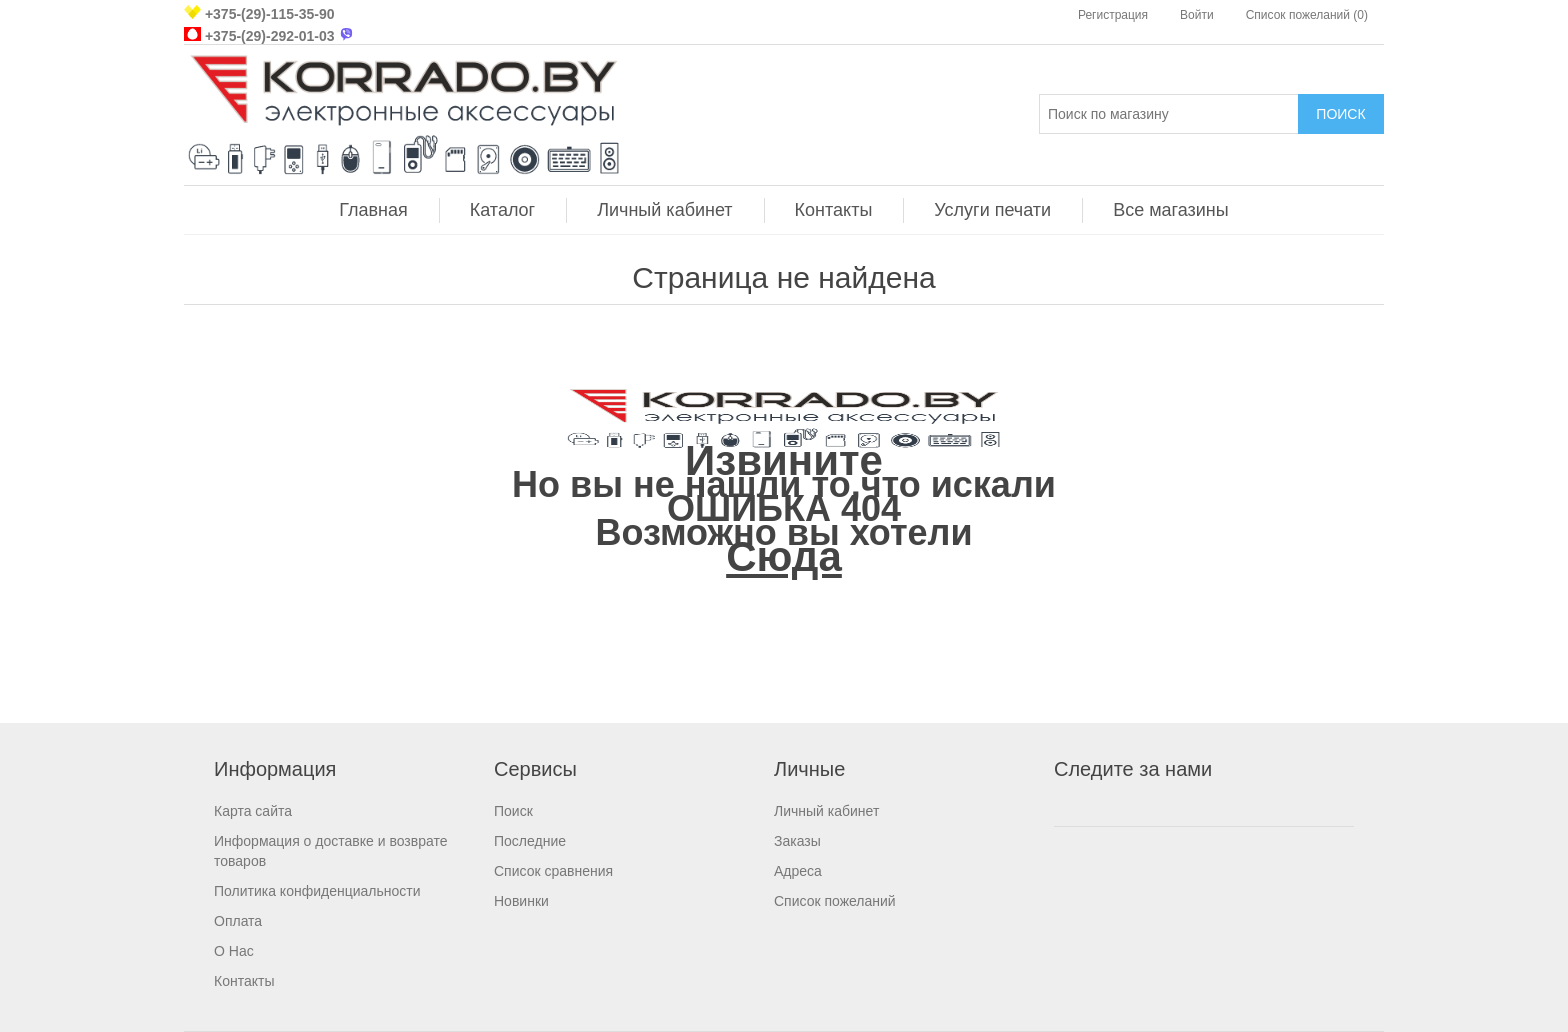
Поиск (513, 811)
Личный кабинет (664, 210)
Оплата (238, 921)
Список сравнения (553, 871)
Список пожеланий (835, 901)
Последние (530, 841)
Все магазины (1171, 210)
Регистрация (1113, 15)
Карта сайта (253, 811)
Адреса (798, 871)
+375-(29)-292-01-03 (270, 36)
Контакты (834, 210)
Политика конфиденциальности (317, 891)
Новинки (521, 901)
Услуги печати (992, 210)
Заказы (797, 841)
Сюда (784, 556)
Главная (373, 210)
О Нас (234, 951)
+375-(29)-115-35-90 (270, 14)
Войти (1197, 15)
